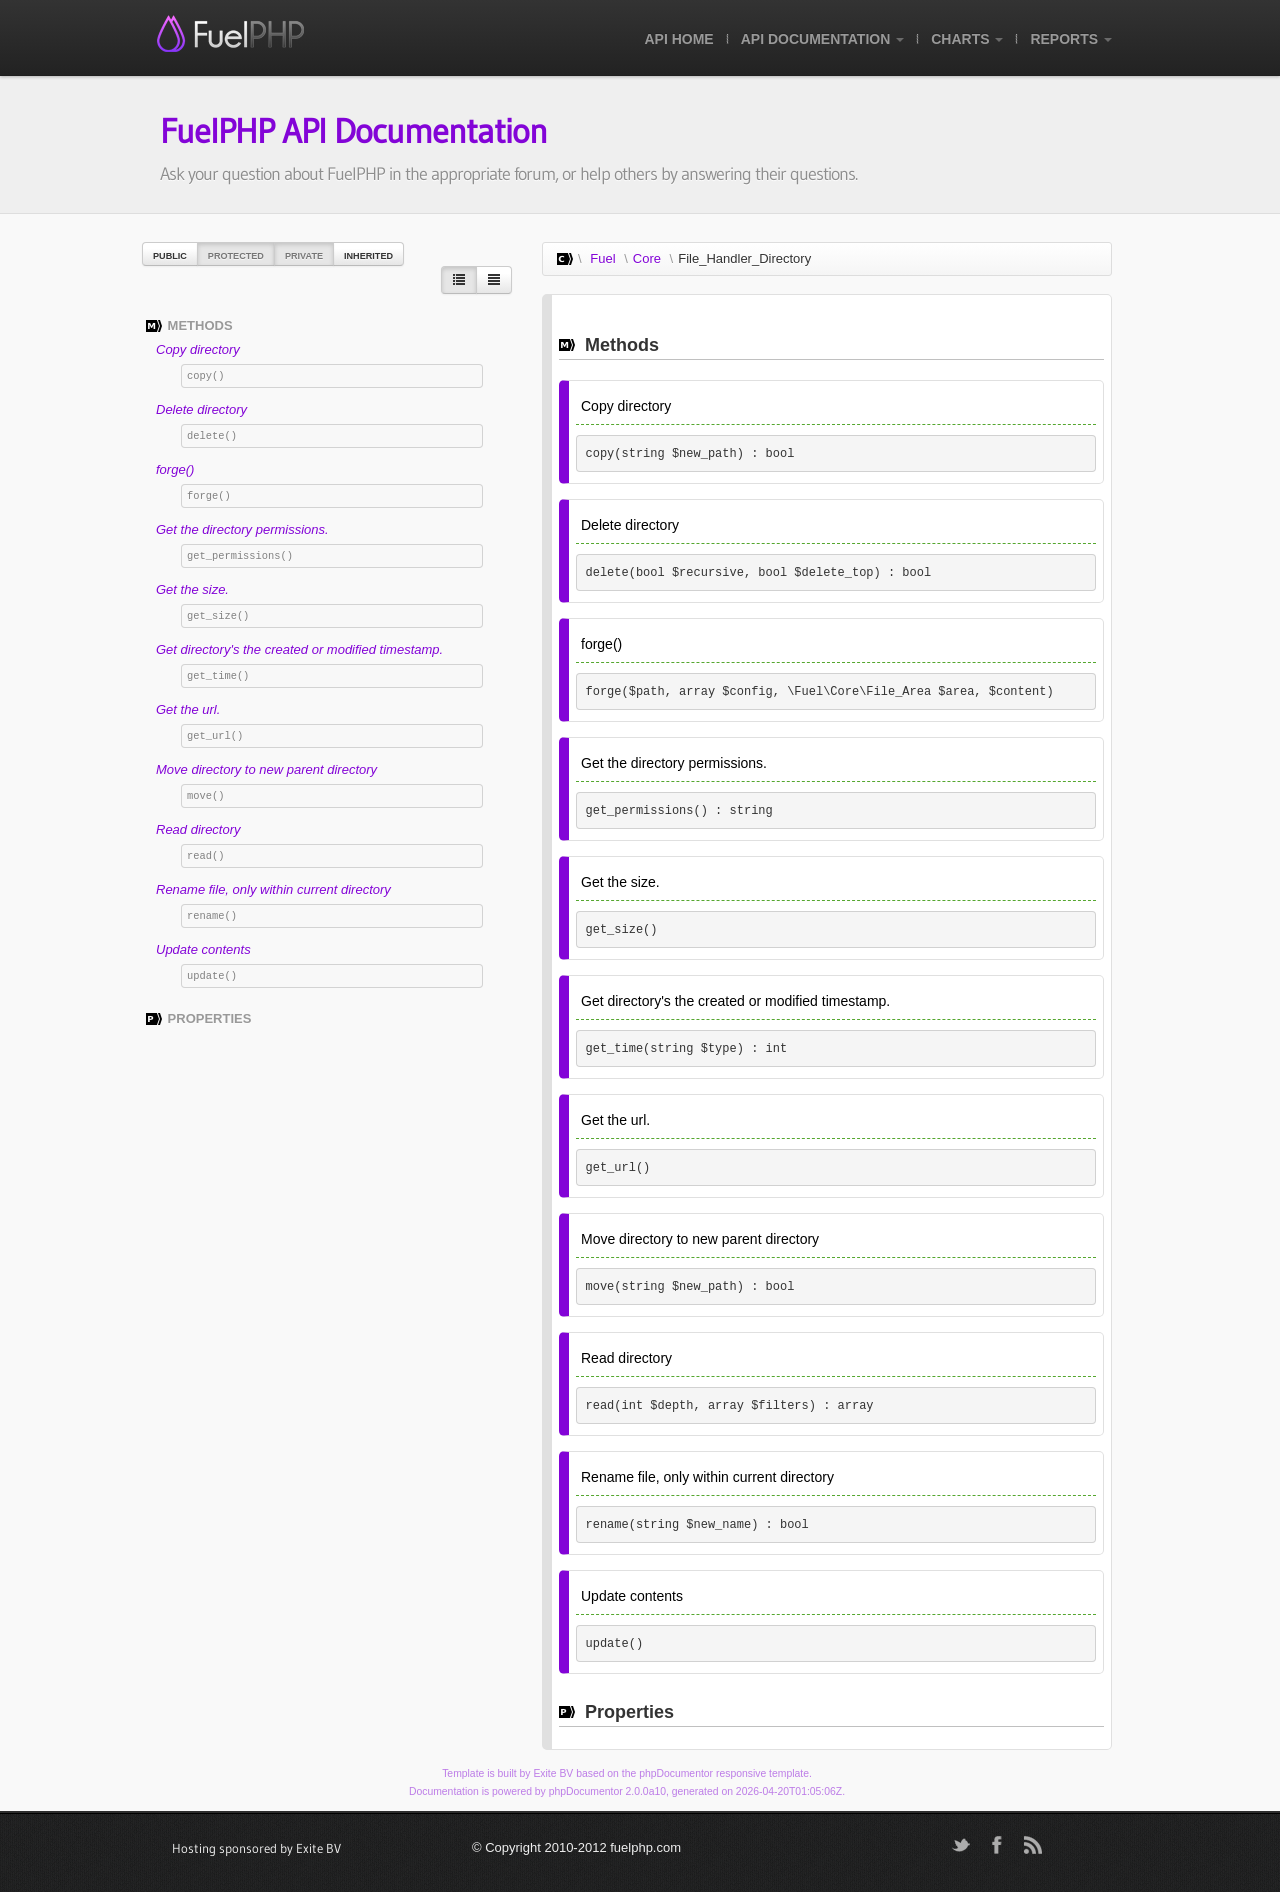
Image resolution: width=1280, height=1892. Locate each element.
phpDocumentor (676, 1773)
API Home (678, 39)
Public (170, 256)
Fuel (602, 258)
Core (647, 258)
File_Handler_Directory (744, 258)
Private (304, 256)
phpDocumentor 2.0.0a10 (607, 1791)
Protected (236, 256)
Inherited (368, 256)
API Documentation (822, 39)
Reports (1071, 39)
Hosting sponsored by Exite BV (256, 1848)
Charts (967, 39)
